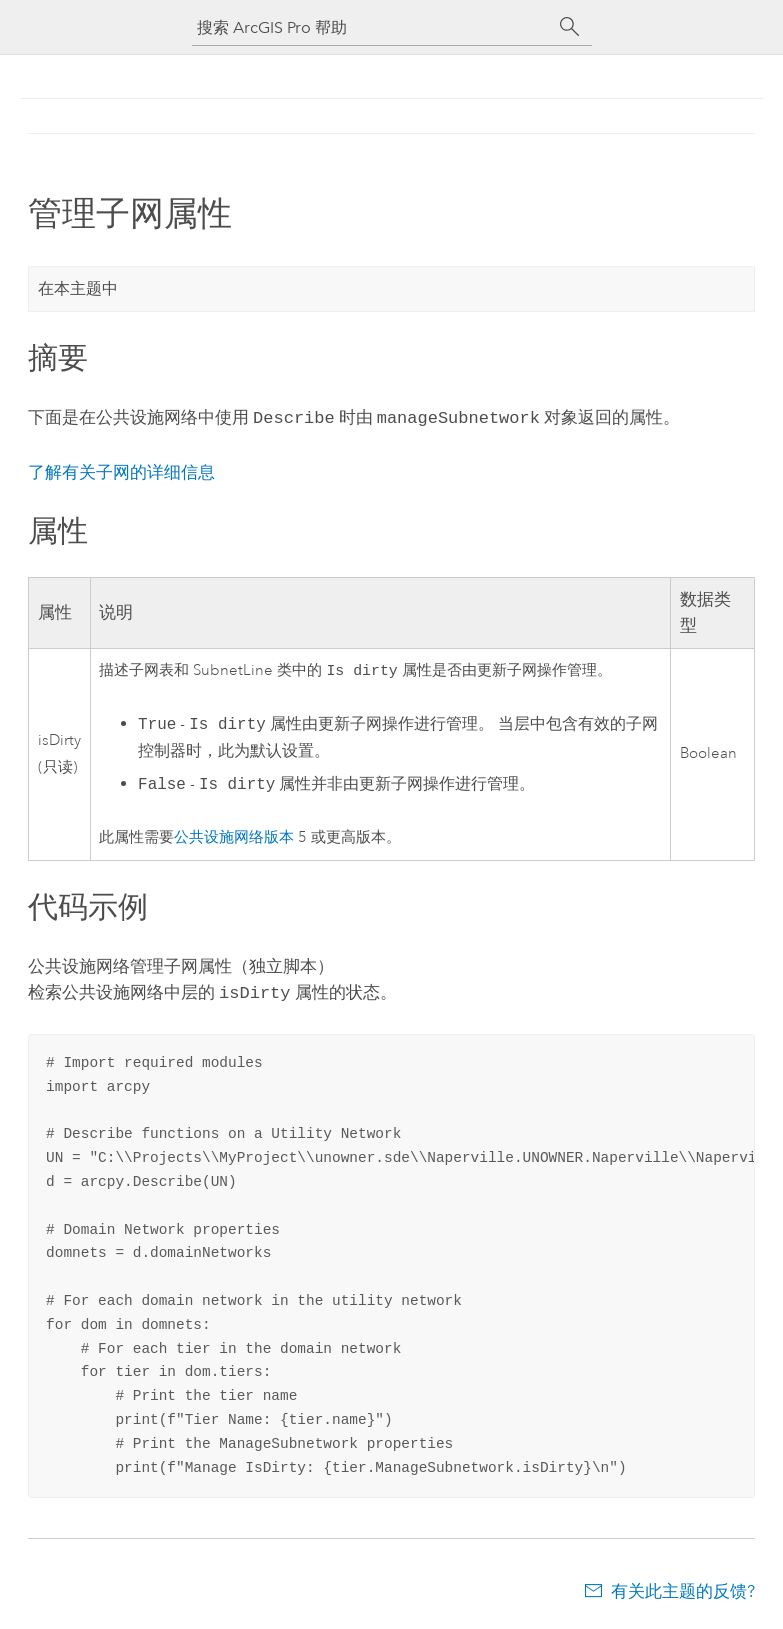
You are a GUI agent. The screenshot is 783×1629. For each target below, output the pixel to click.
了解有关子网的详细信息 (121, 470)
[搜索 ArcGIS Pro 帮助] (372, 27)
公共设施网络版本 (234, 837)
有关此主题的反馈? (683, 1589)
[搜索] (570, 27)
